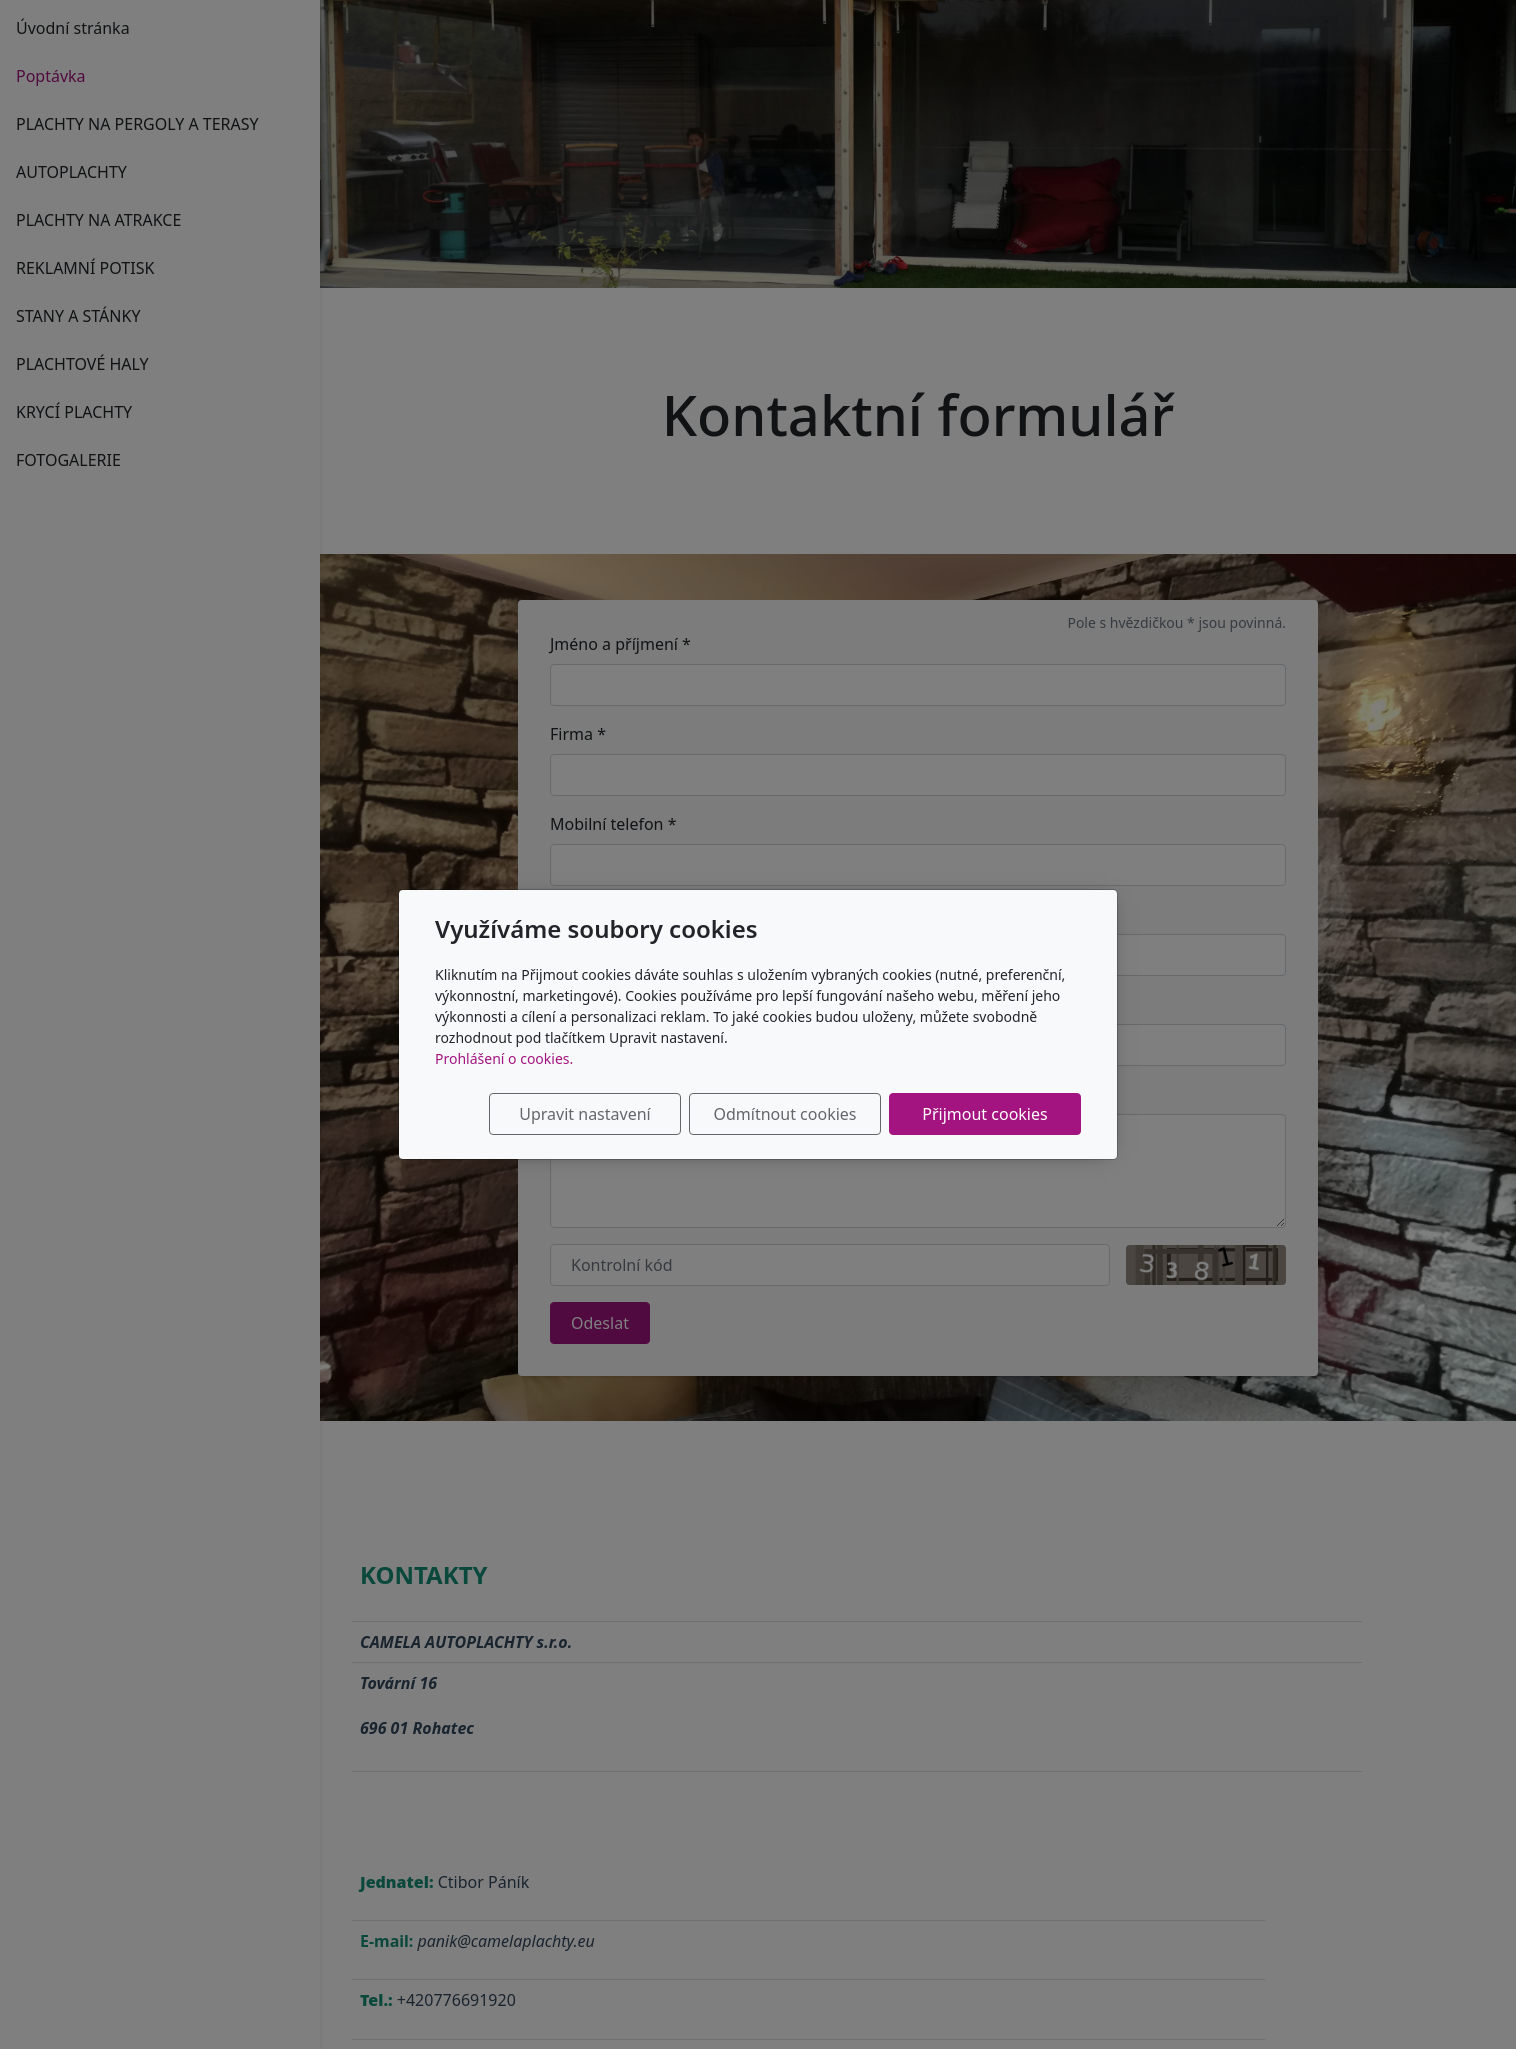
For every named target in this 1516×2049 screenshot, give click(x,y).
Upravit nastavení (584, 1114)
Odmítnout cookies (785, 1114)
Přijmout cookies (984, 1114)
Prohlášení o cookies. (504, 1058)
